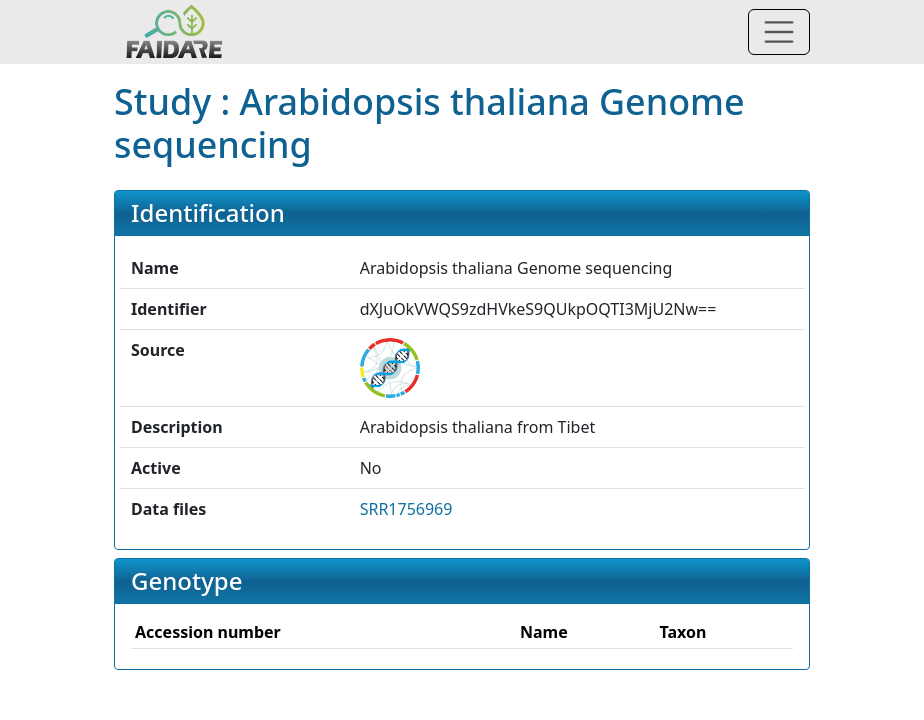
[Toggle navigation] (779, 32)
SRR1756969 (406, 509)
